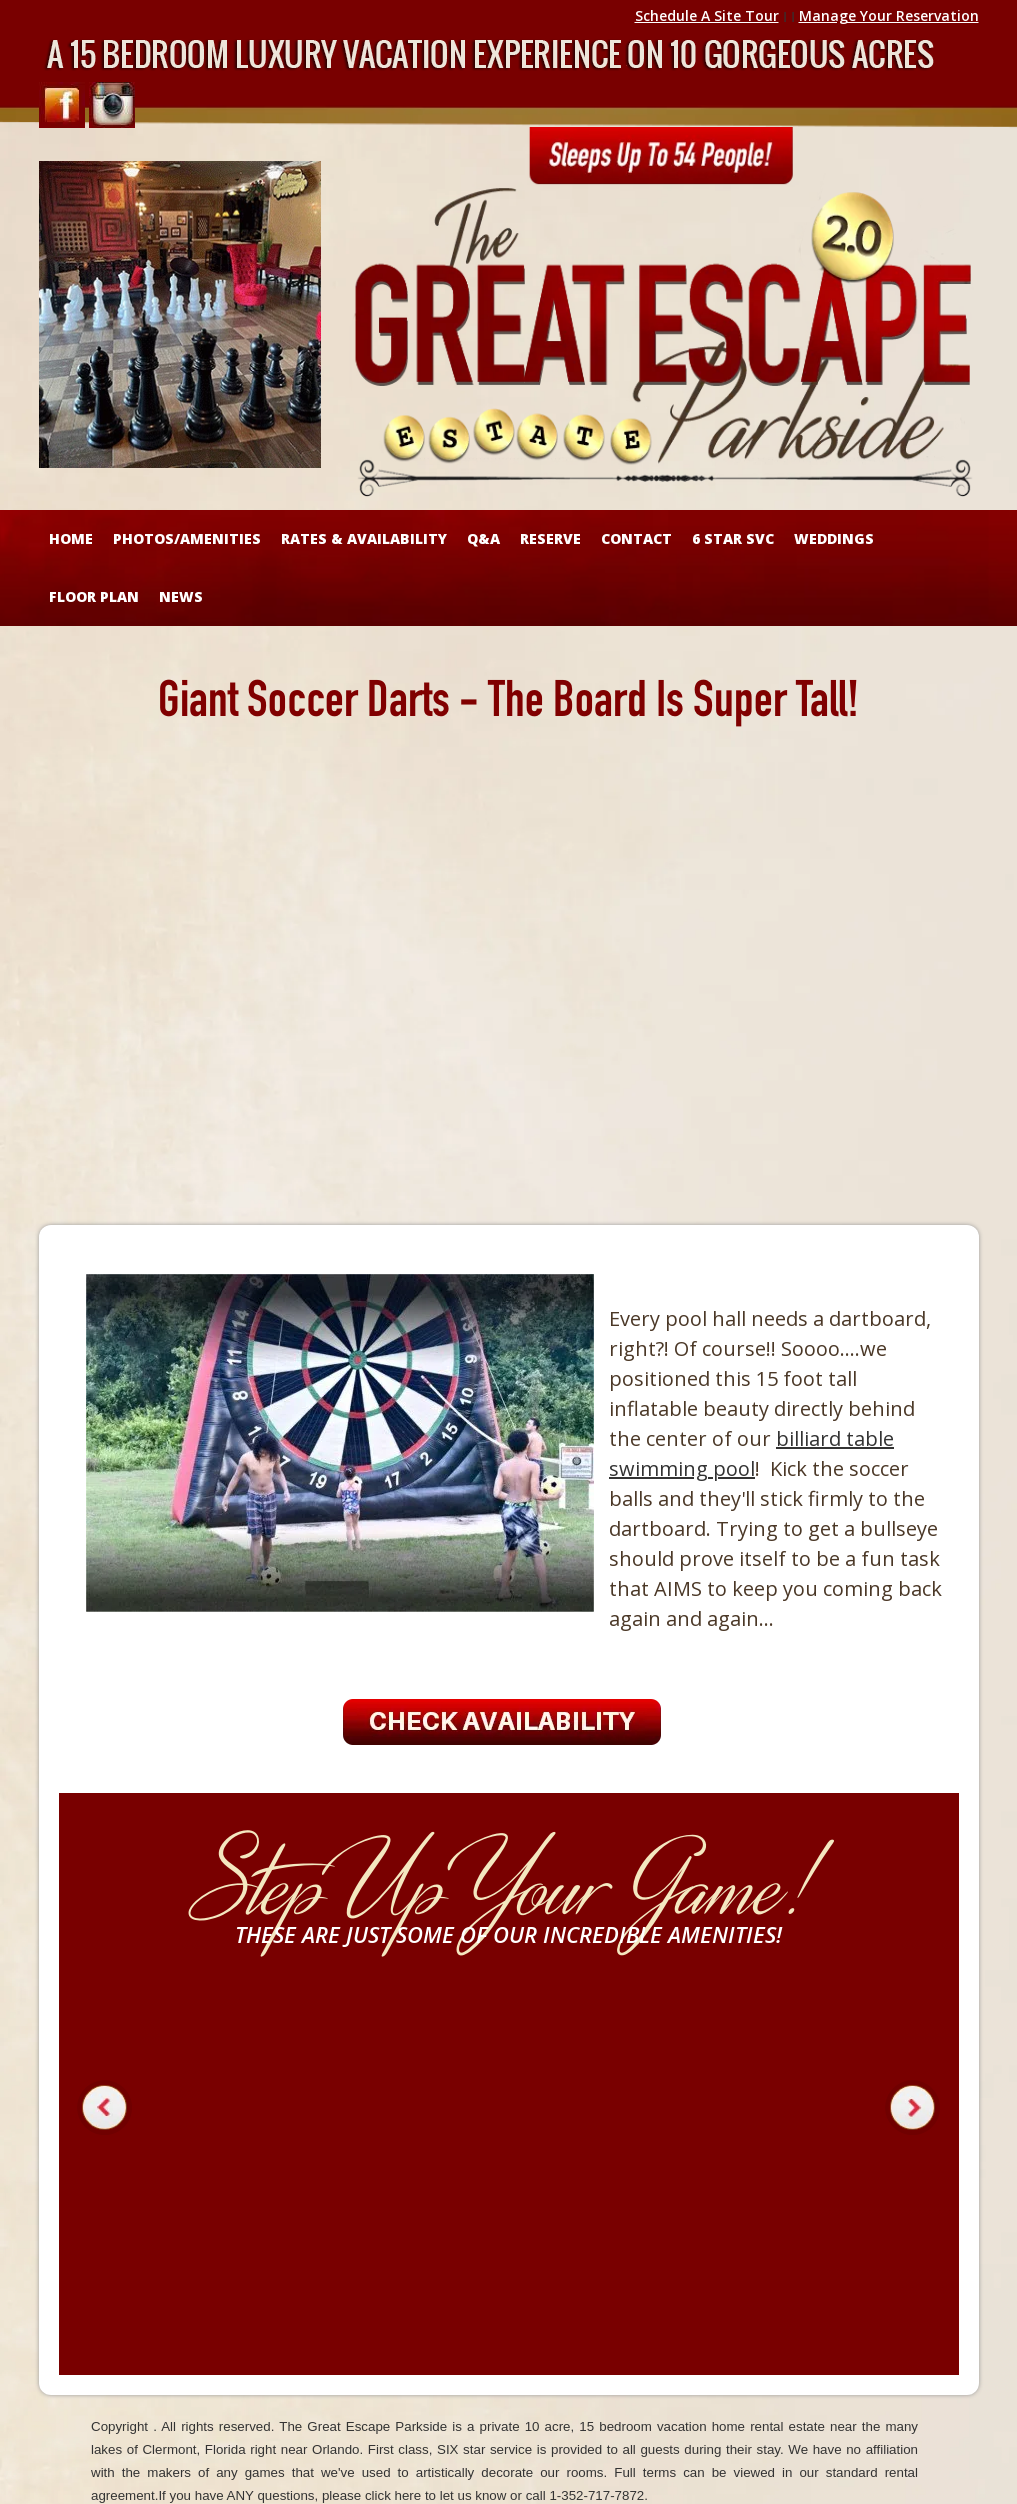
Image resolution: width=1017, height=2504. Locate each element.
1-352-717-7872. (598, 2495)
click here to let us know (436, 2495)
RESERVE (550, 538)
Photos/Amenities (187, 538)
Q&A (483, 538)
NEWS (181, 596)
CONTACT (636, 538)
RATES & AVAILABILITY (364, 538)
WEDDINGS (834, 538)
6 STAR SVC (733, 538)
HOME (71, 538)
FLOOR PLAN (94, 596)
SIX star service (484, 2449)
